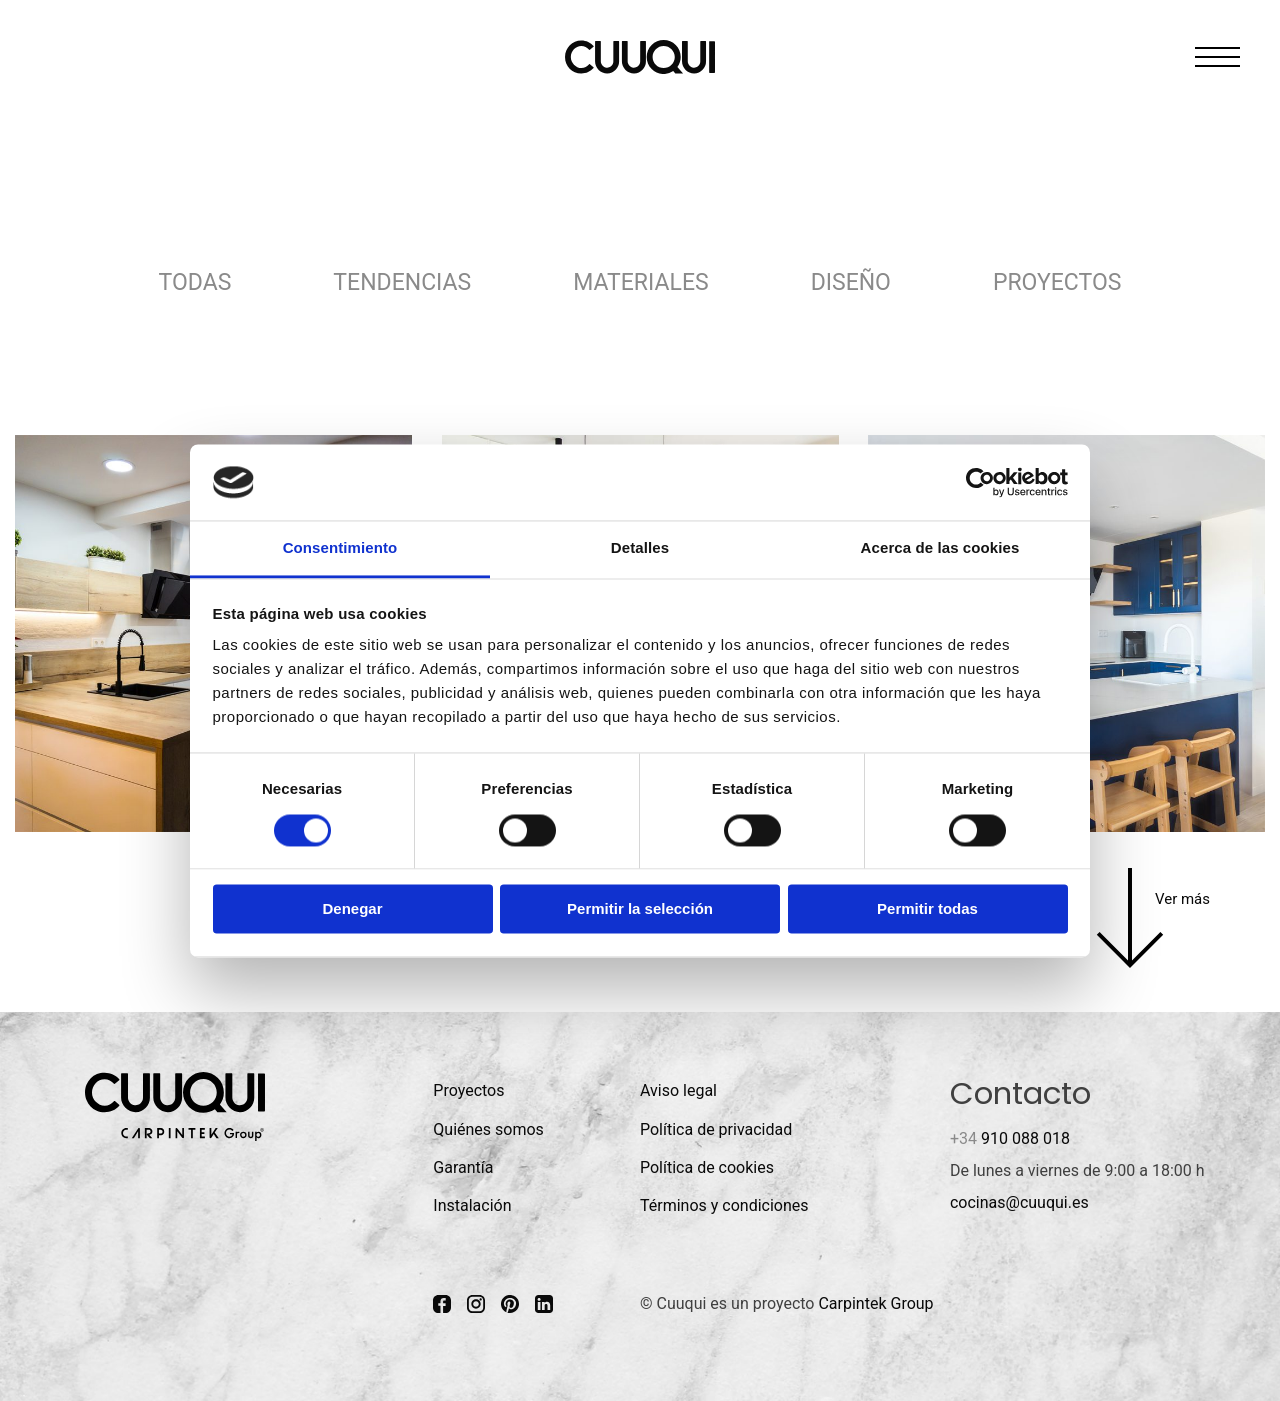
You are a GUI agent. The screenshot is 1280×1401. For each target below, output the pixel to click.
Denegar (352, 909)
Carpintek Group (875, 1303)
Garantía (463, 1167)
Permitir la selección (640, 909)
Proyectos (1057, 282)
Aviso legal (678, 1090)
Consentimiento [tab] (340, 548)
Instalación (472, 1205)
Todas (195, 282)
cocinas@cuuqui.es (1019, 1202)
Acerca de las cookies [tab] (940, 548)
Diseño (851, 282)
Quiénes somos (488, 1129)
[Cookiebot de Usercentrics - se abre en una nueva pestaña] (980, 482)
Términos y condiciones (724, 1205)
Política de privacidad (716, 1129)
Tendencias (402, 282)
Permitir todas (927, 909)
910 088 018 (1010, 1138)
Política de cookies (707, 1167)
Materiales (640, 282)
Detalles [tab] (640, 548)
